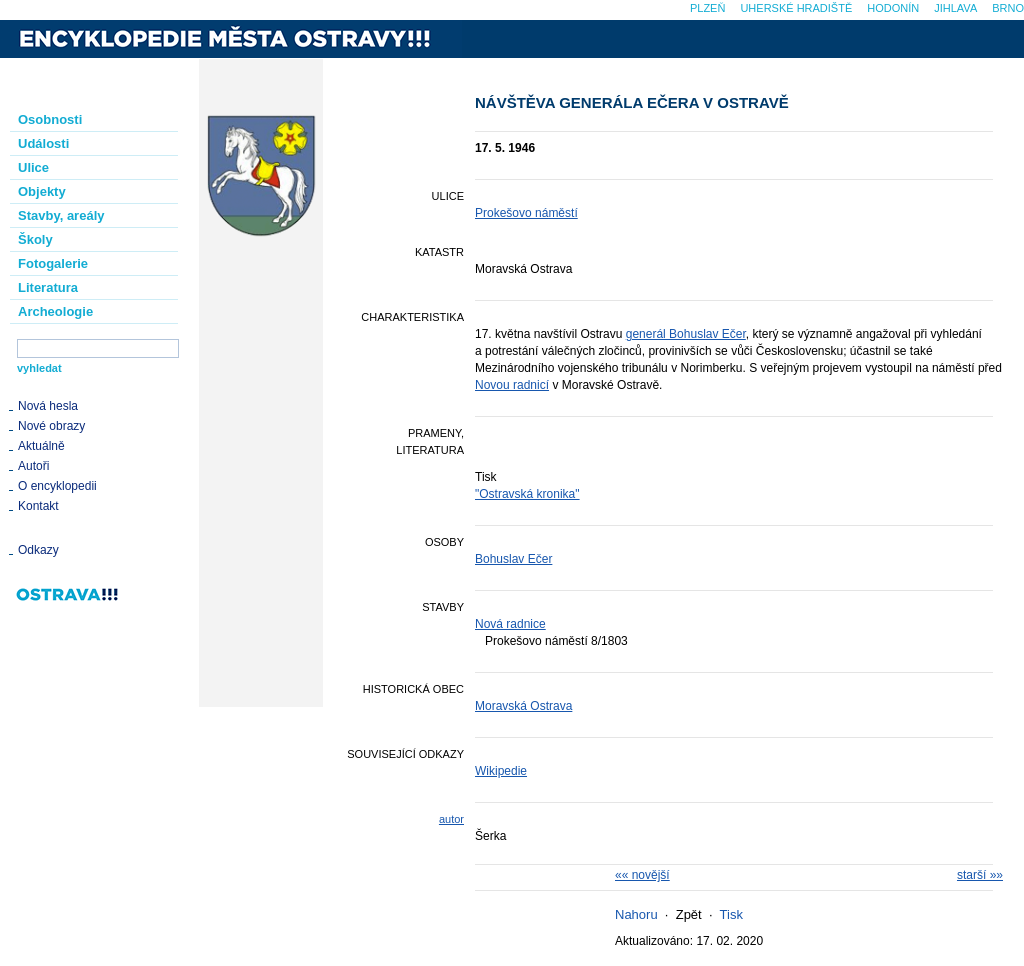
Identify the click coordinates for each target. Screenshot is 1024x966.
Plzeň (707, 8)
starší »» (980, 875)
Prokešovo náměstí (526, 213)
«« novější (642, 875)
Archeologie (55, 311)
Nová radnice (510, 624)
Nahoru (636, 914)
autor (451, 819)
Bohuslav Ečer (513, 559)
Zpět (689, 914)
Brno (1008, 8)
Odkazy (38, 550)
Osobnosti (50, 119)
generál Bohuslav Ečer (686, 334)
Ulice (33, 167)
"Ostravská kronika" (527, 494)
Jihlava (955, 8)
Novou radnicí (512, 385)
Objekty (42, 191)
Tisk (731, 914)
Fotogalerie (53, 263)
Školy (35, 239)
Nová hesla (48, 406)
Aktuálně (41, 446)
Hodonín (893, 8)
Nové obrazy (51, 426)
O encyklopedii (57, 486)
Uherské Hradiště (796, 8)
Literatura (48, 287)
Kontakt (38, 506)
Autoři (33, 466)
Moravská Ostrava (523, 706)
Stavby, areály (61, 215)
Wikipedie (501, 771)
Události (43, 143)
